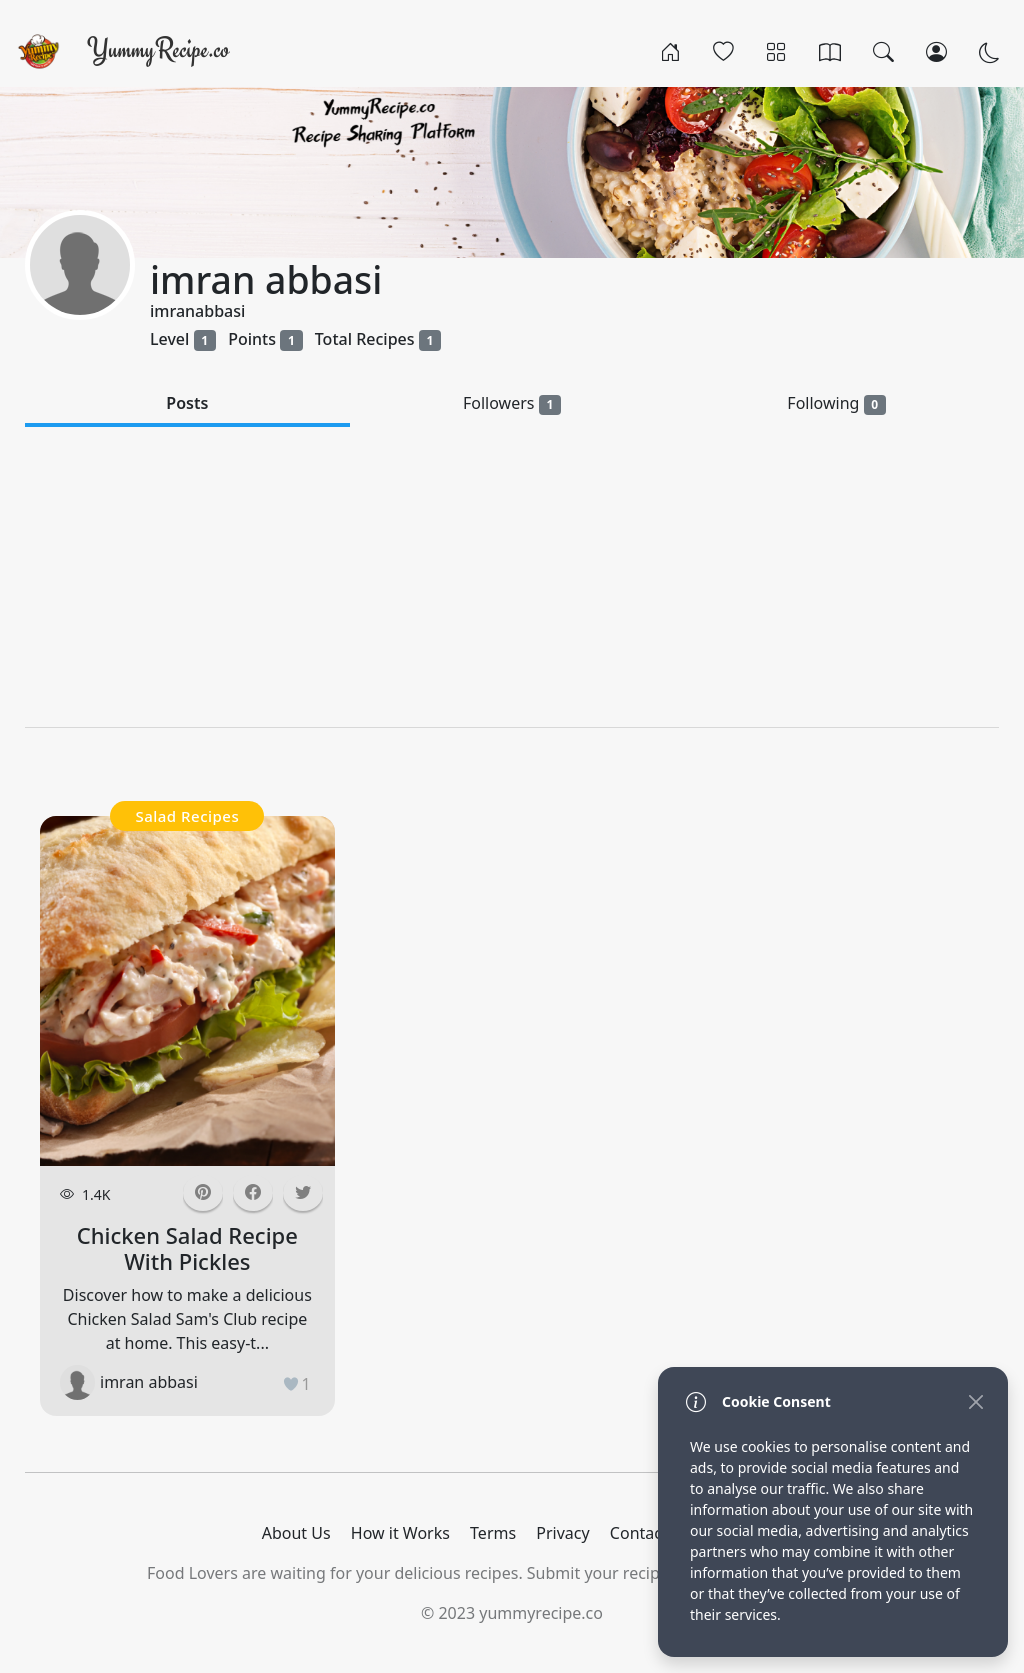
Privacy (562, 1533)
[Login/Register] (936, 51)
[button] (253, 1193)
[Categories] (776, 51)
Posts (187, 403)
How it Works (400, 1533)
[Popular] (723, 51)
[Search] (883, 51)
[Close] (975, 1401)
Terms (493, 1533)
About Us (296, 1533)
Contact (639, 1533)
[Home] (670, 51)
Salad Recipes (187, 816)
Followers (512, 403)
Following (836, 403)
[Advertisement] (512, 577)
